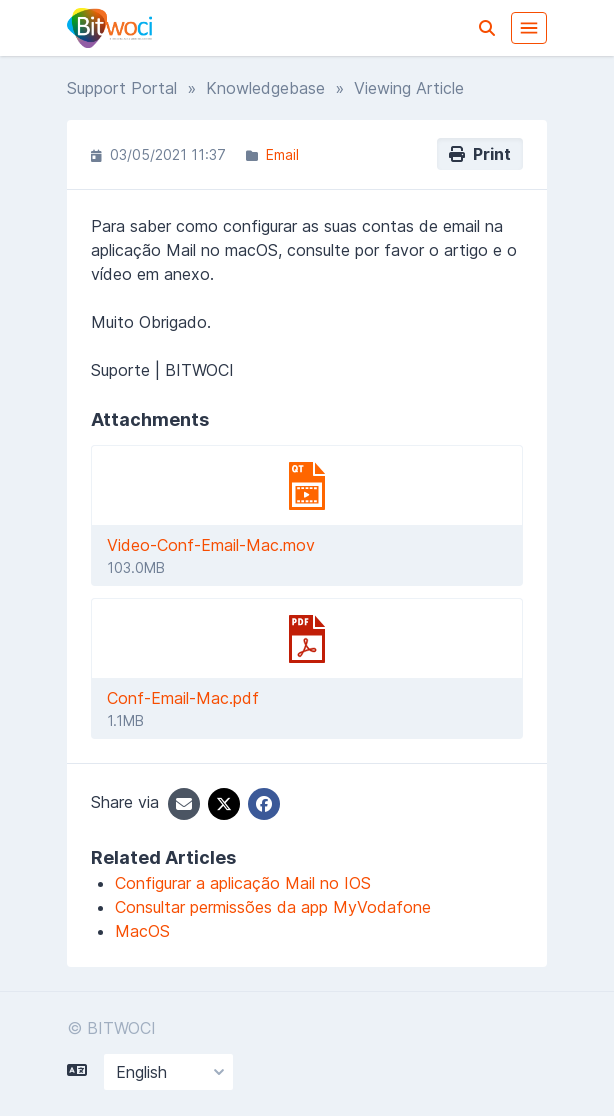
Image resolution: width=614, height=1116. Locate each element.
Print (480, 154)
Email (282, 154)
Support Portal (122, 88)
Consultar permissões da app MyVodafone (273, 907)
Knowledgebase (265, 88)
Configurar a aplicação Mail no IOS (243, 883)
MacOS (142, 931)
